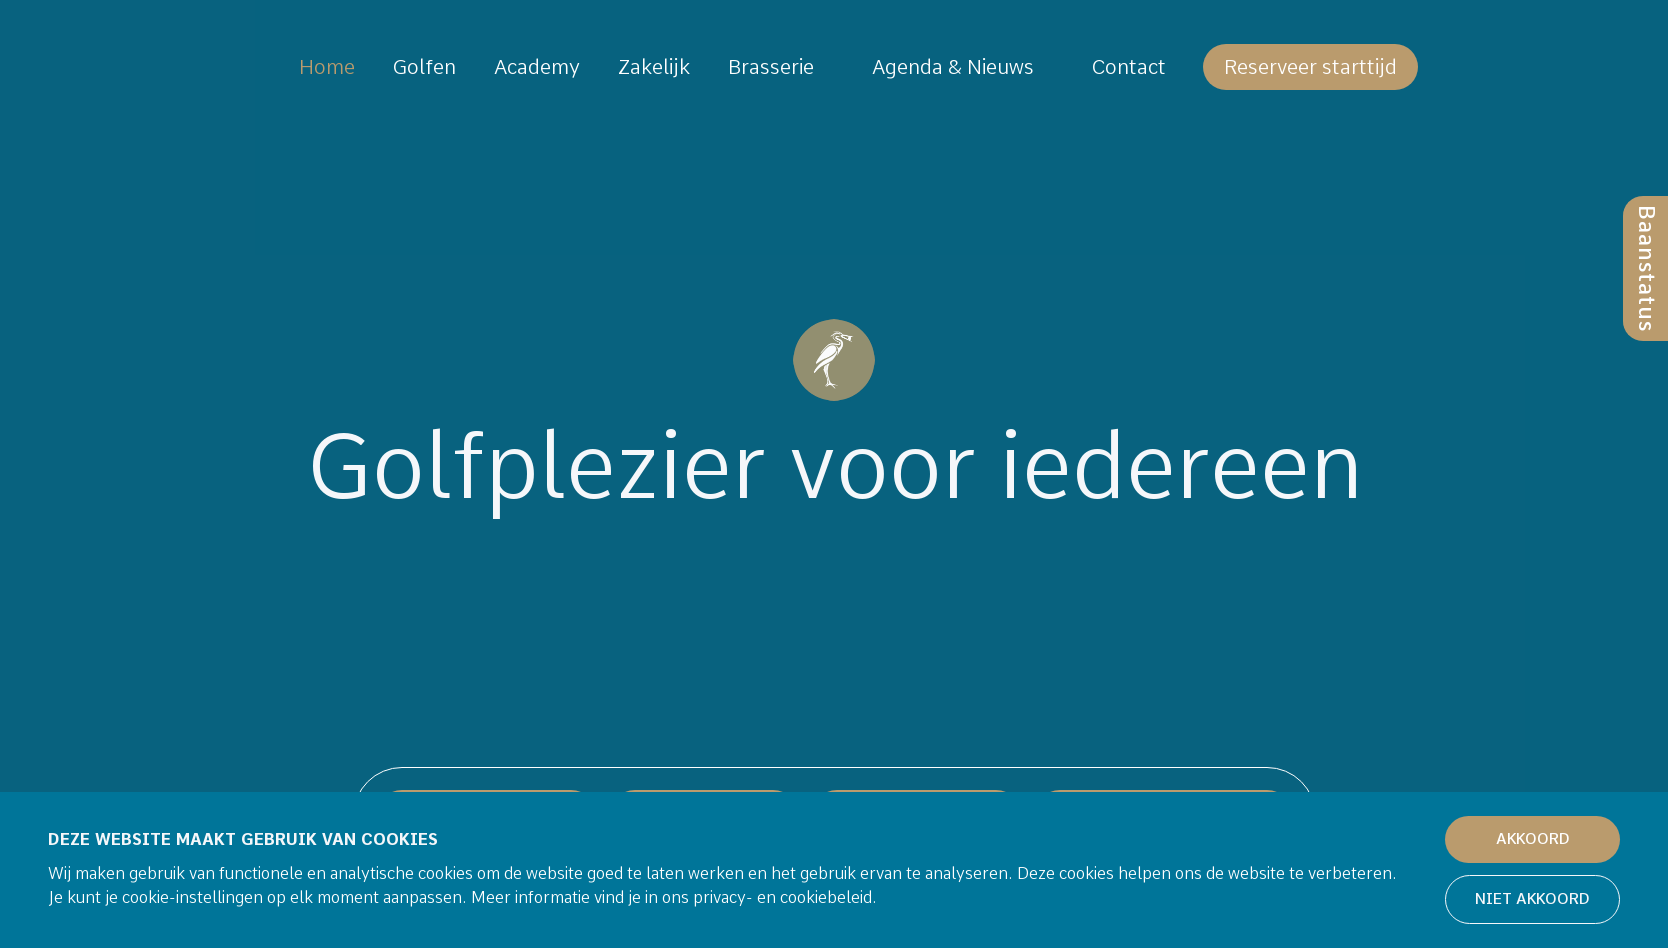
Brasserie (771, 67)
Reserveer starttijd (1310, 67)
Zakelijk (654, 67)
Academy (537, 67)
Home (327, 67)
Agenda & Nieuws (953, 67)
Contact (1129, 67)
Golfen (424, 67)
